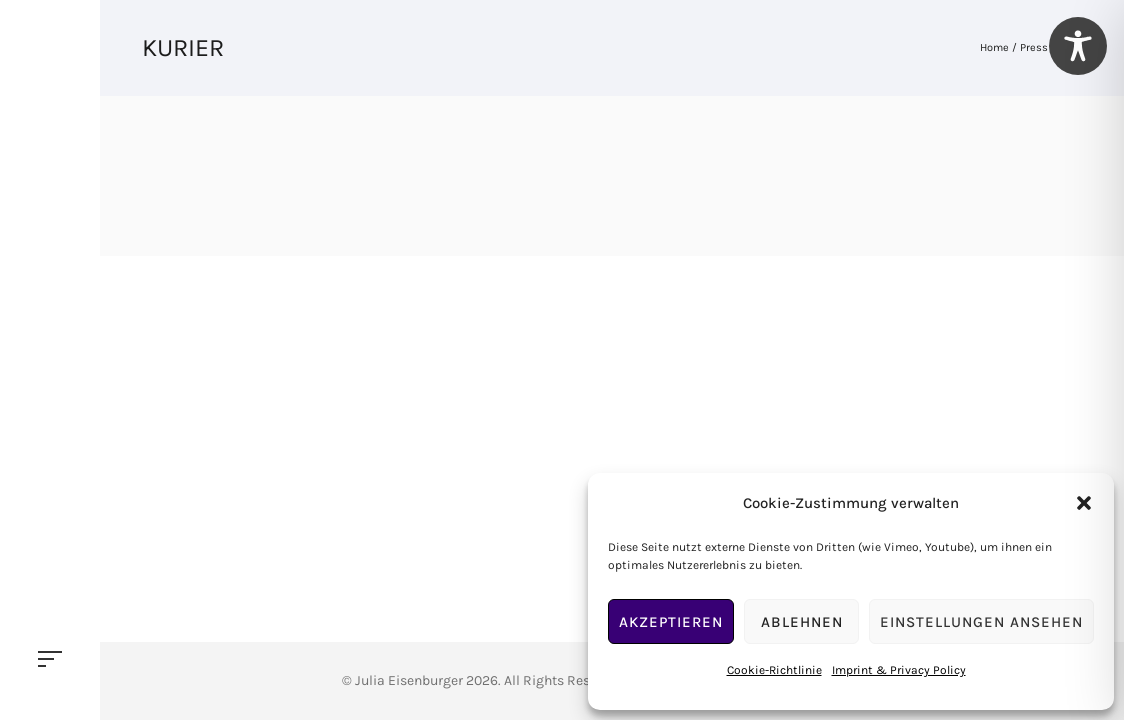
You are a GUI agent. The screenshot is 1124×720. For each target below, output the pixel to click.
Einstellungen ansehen (981, 622)
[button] (1084, 503)
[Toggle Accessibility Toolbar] (1078, 46)
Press (1034, 47)
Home (994, 47)
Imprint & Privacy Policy (899, 670)
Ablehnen (802, 622)
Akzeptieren (671, 622)
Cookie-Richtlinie (774, 670)
